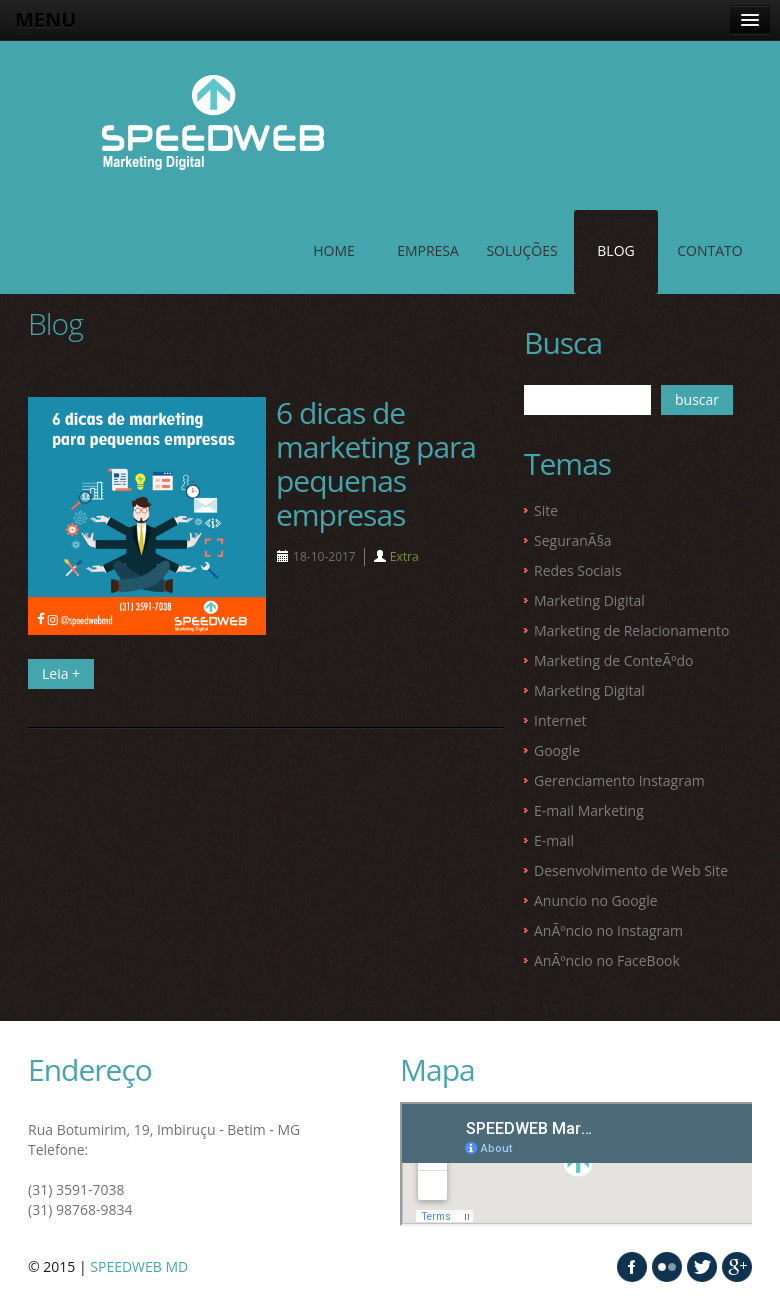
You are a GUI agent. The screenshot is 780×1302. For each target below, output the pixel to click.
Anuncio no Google (596, 900)
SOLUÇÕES (521, 250)
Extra (404, 556)
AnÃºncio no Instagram (608, 930)
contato (709, 250)
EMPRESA (428, 250)
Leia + (61, 673)
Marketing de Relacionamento (631, 630)
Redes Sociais (578, 570)
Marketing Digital (589, 600)
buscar (697, 399)
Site (546, 510)
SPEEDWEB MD (139, 1266)
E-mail (554, 840)
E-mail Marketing (589, 810)
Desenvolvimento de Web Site (631, 870)
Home (334, 250)
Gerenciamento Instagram (619, 780)
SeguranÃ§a (573, 540)
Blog (615, 250)
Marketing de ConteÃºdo (613, 660)
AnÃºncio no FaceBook (607, 960)
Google (557, 750)
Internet (560, 720)
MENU (45, 19)
